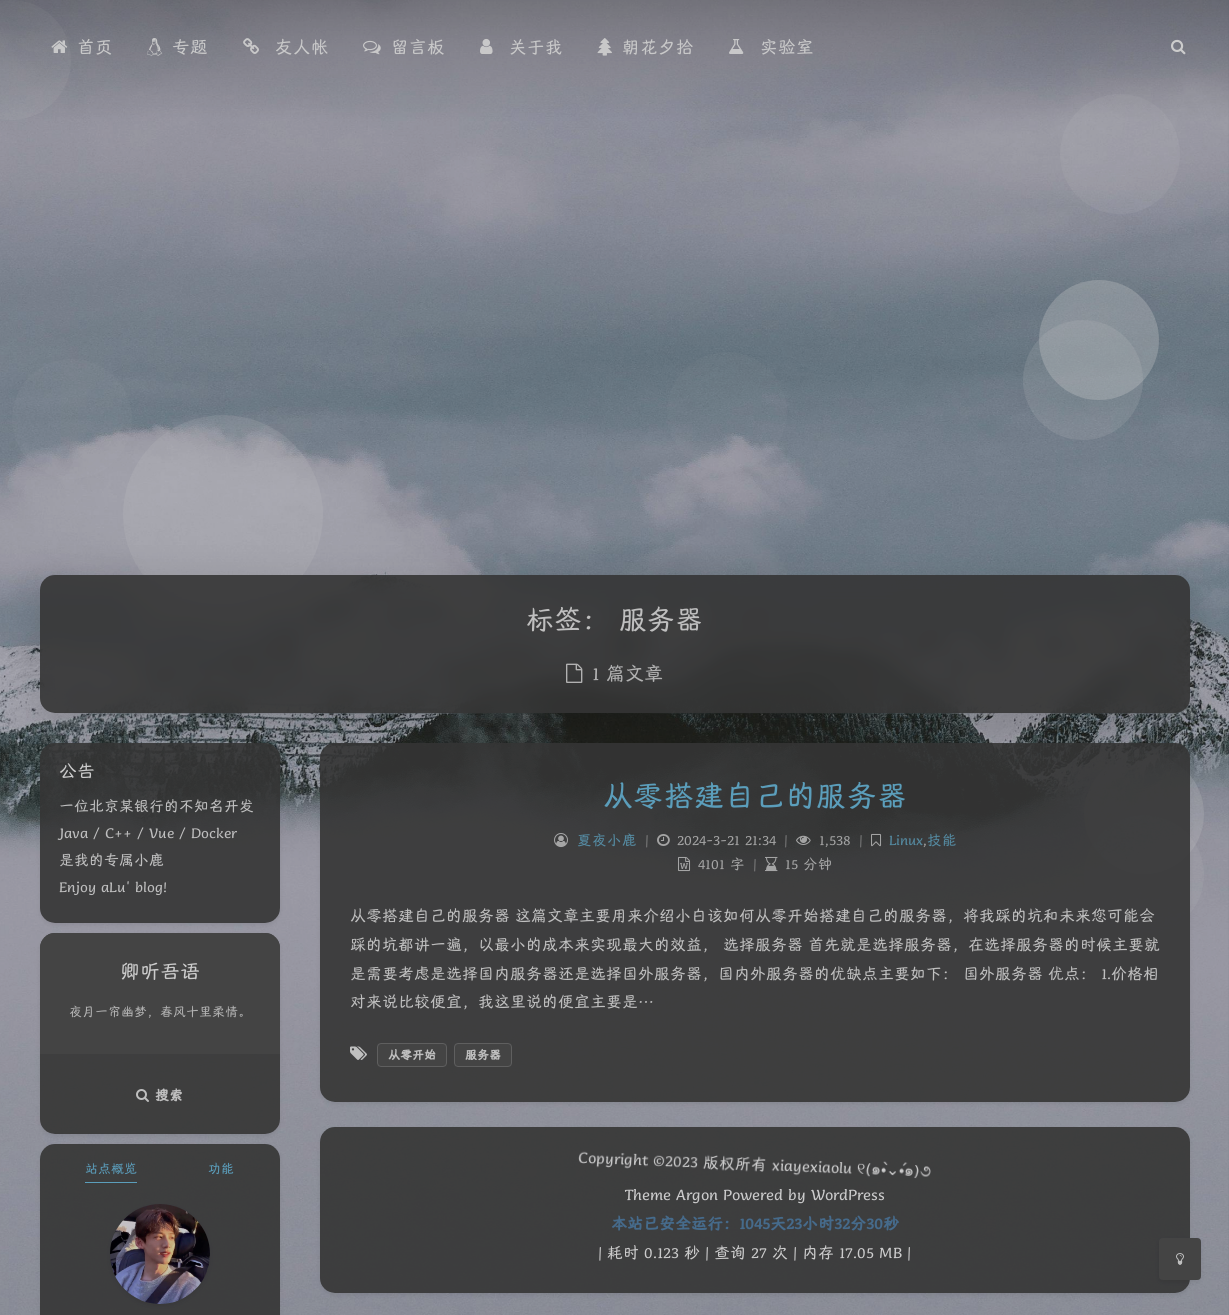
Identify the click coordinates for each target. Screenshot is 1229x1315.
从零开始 (412, 1054)
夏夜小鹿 (606, 840)
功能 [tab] (221, 1168)
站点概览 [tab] (111, 1168)
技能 (941, 840)
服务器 (483, 1054)
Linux (905, 840)
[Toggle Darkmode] (1180, 1259)
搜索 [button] (160, 1095)
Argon (697, 1195)
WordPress (848, 1195)
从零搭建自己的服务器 (754, 795)
